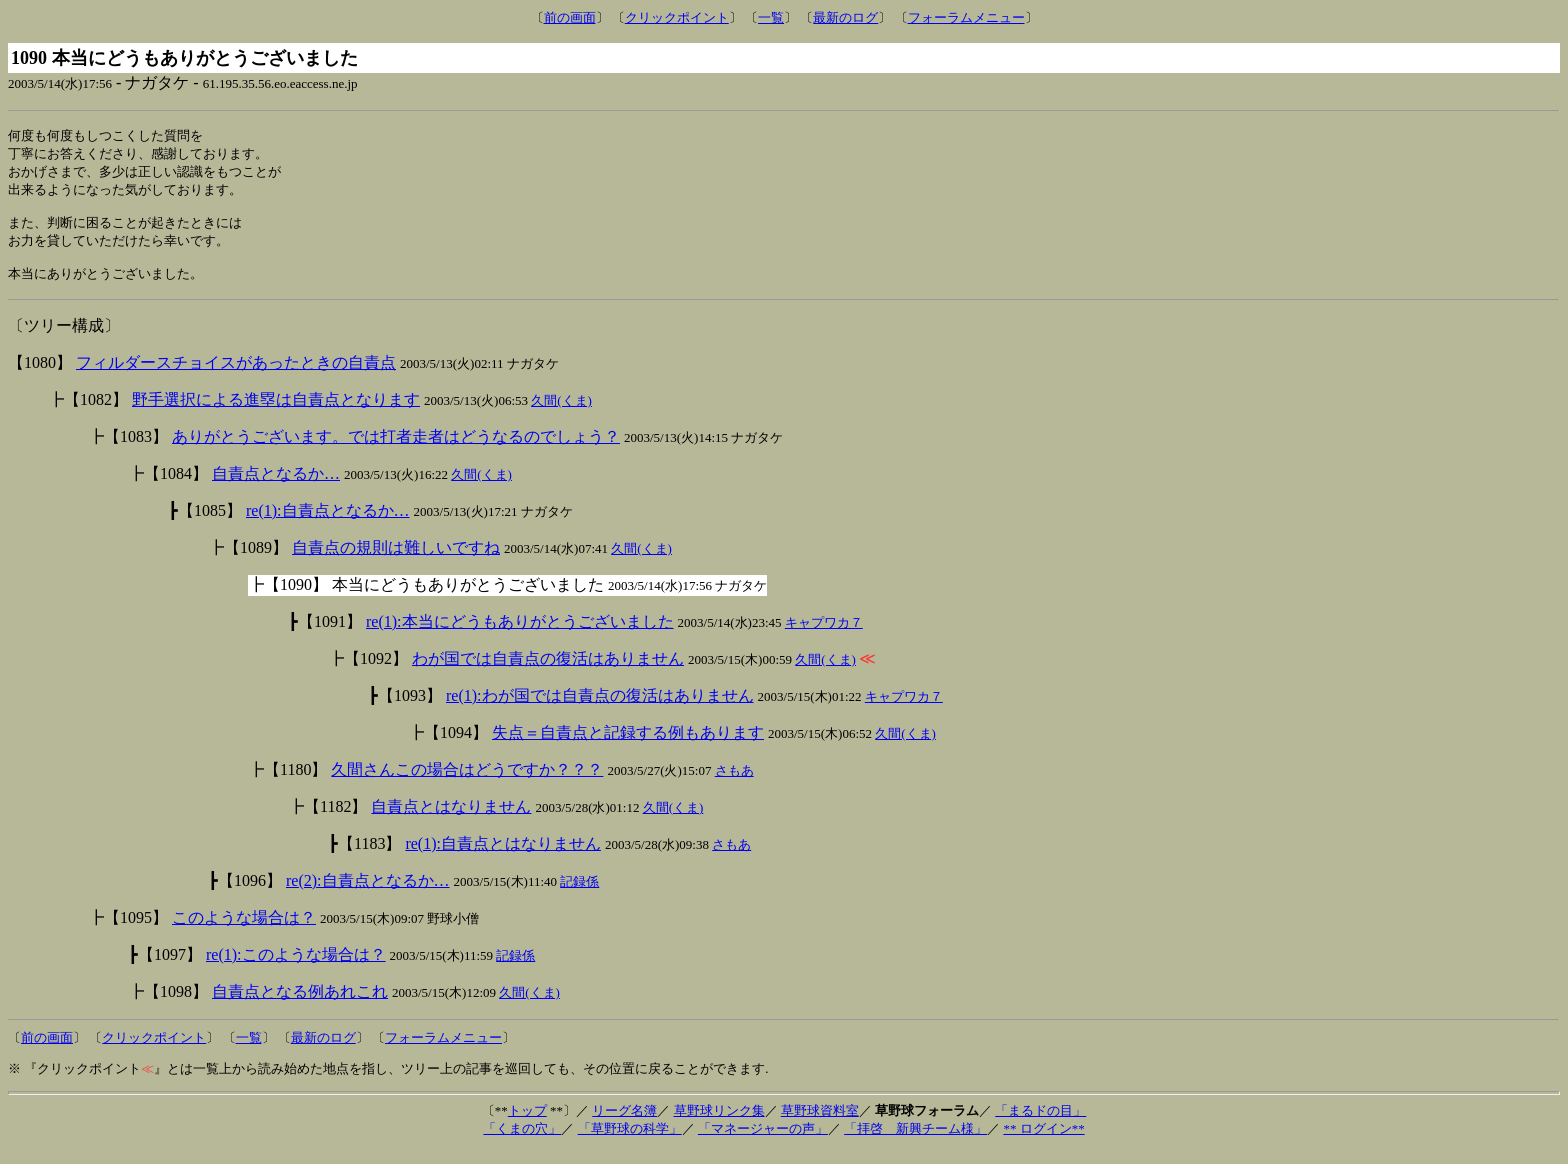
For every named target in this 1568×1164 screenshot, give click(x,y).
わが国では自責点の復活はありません (548, 671)
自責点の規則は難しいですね (396, 560)
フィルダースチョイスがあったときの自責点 (236, 375)
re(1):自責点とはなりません (503, 856)
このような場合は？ (244, 930)
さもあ (734, 783)
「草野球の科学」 (630, 1141)
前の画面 (570, 17)
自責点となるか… (276, 486)
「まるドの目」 (1040, 1123)
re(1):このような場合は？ (296, 967)
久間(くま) (561, 413)
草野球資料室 (820, 1123)
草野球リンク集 (719, 1123)
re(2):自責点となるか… (368, 893)
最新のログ (845, 17)
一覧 (771, 17)
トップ (527, 1123)
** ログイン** (1043, 1141)
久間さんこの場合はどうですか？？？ (467, 782)
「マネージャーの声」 (763, 1141)
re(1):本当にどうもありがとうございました (520, 634)
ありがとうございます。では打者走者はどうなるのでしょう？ (396, 449)
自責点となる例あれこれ (300, 1004)
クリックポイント (677, 17)
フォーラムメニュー (966, 17)
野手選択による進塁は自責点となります (276, 412)
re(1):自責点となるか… (328, 523)
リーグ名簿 (624, 1123)
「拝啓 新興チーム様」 (915, 1141)
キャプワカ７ (824, 635)
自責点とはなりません (451, 819)
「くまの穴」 (522, 1141)
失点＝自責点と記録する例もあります (628, 745)
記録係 (579, 894)
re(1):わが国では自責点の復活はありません (600, 708)
